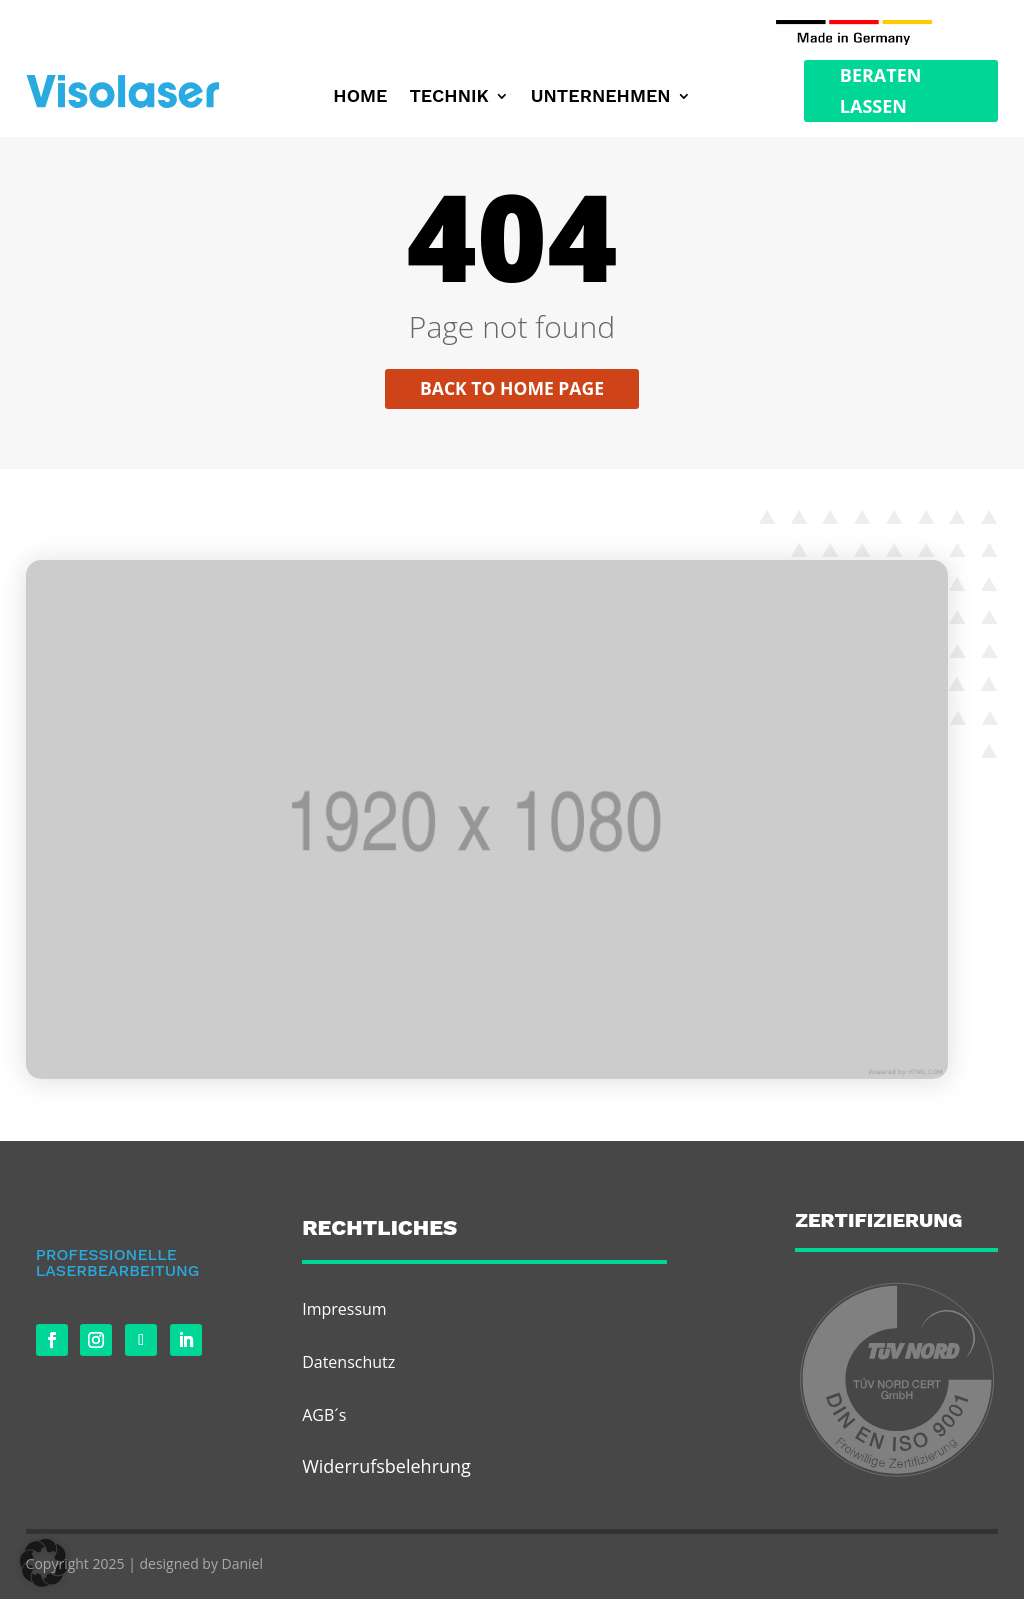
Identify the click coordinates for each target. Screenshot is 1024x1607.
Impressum (344, 1316)
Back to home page (512, 396)
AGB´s (324, 1423)
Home (360, 97)
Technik (448, 97)
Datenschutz (348, 1370)
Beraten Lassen (881, 90)
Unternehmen (601, 97)
